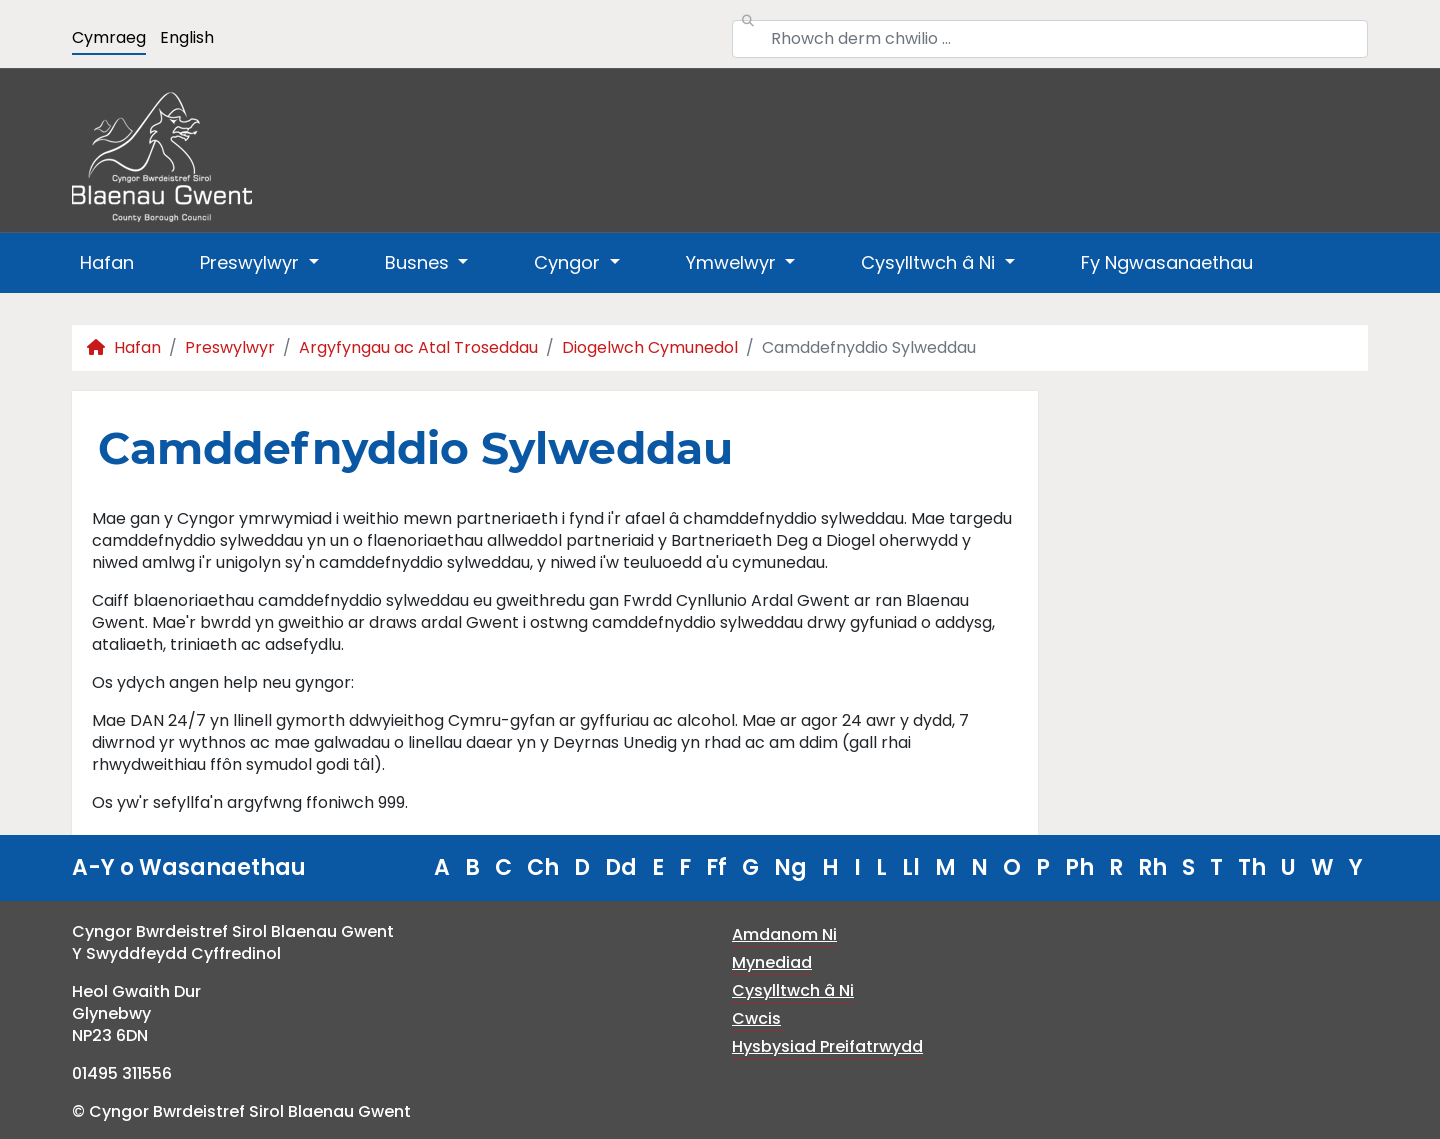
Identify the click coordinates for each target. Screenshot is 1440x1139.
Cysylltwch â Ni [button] (930, 262)
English (187, 37)
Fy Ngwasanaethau (1167, 262)
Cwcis (756, 1018)
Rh (1152, 867)
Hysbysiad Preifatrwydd (827, 1046)
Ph (1079, 867)
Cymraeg (109, 37)
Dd (621, 867)
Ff (716, 867)
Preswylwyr (230, 347)
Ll (911, 867)
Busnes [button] (419, 262)
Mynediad (772, 962)
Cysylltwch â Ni (793, 990)
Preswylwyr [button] (252, 262)
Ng (790, 867)
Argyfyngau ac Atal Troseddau (418, 347)
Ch (543, 867)
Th (1252, 867)
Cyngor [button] (569, 262)
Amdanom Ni (784, 934)
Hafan (107, 262)
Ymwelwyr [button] (733, 262)
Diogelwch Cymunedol (650, 347)
